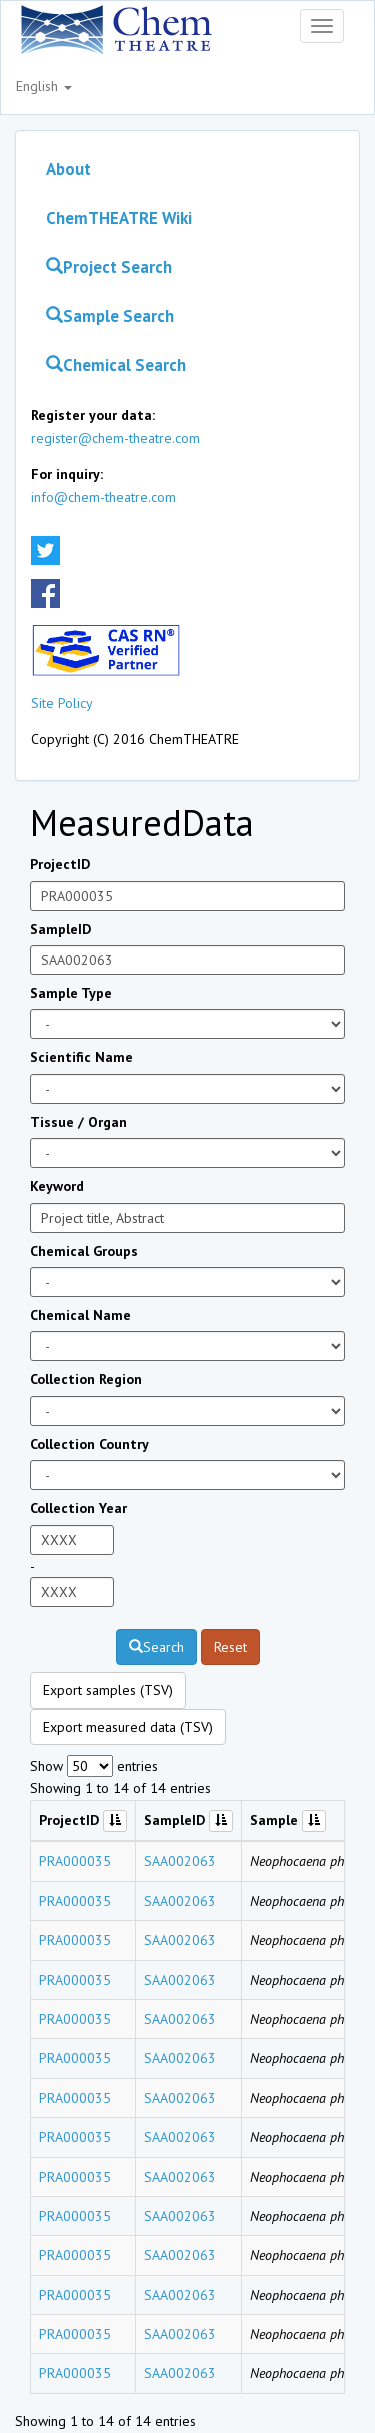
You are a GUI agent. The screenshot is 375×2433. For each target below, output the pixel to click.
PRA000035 (75, 1861)
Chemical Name (80, 1315)
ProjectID (60, 864)
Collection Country (89, 1444)
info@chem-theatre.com (103, 497)
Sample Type (71, 993)
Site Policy (62, 703)
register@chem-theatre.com (115, 438)
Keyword (57, 1186)
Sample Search (110, 316)
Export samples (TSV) (108, 1690)
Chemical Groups (84, 1251)
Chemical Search (116, 365)
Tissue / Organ (78, 1122)
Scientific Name (81, 1057)
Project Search (109, 267)
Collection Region (86, 1379)
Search (156, 1647)
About (68, 169)
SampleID (60, 929)
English (44, 86)
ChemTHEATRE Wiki (119, 218)
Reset (230, 1647)
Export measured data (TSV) (128, 1727)
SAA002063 (180, 1861)
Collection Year (78, 1508)
